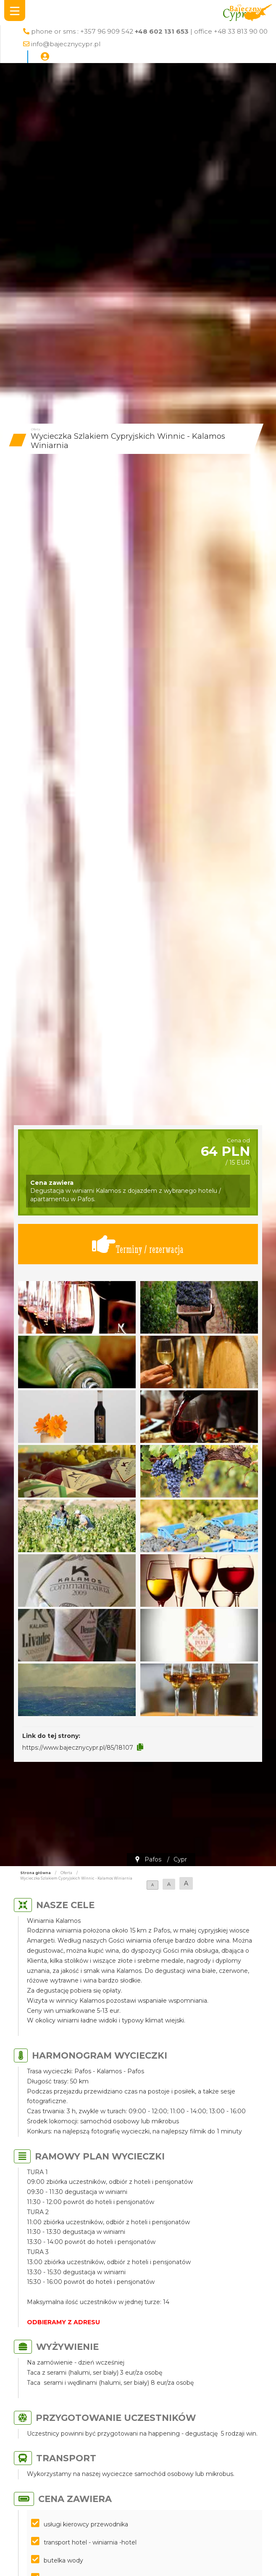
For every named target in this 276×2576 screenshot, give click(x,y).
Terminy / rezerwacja (138, 1244)
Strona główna (35, 1873)
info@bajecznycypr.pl (65, 44)
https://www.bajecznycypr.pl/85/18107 (77, 1747)
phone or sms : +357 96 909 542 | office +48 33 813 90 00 (149, 31)
